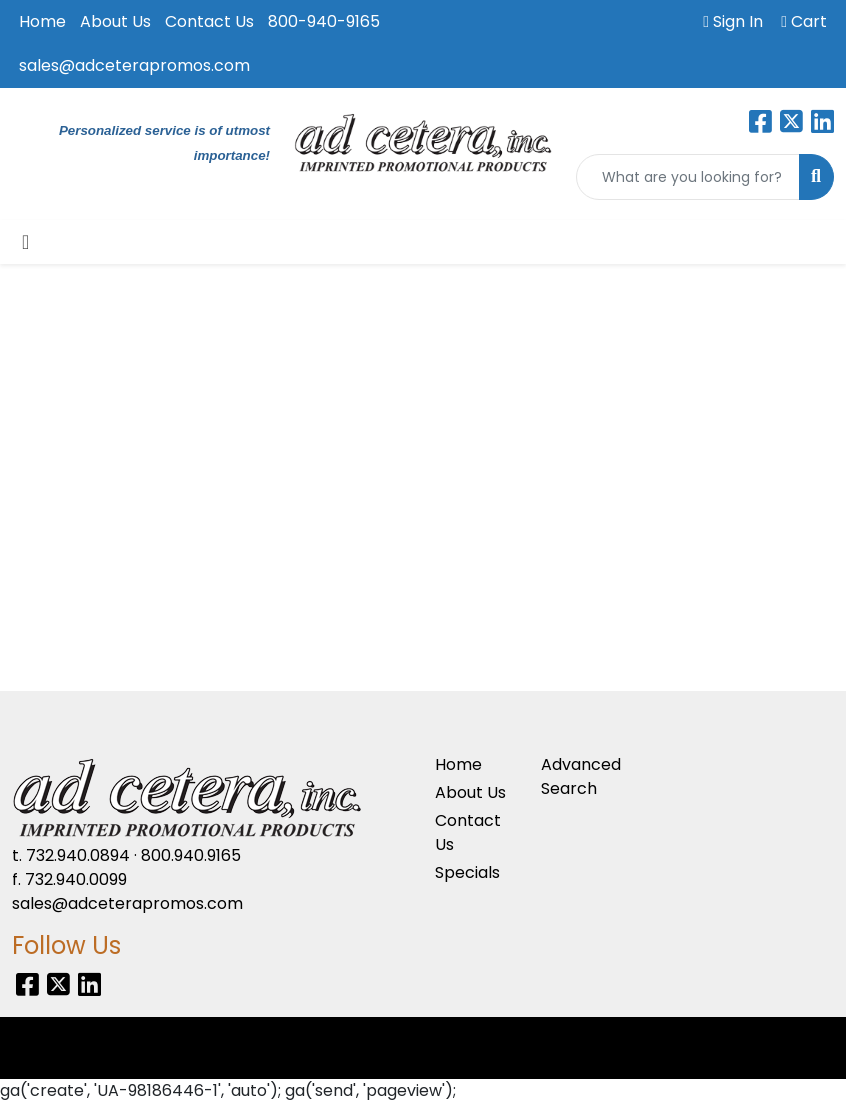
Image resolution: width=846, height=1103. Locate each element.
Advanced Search (581, 776)
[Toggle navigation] (25, 242)
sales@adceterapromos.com (134, 65)
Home (42, 21)
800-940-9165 (324, 21)
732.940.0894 (78, 855)
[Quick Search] (688, 177)
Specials (467, 872)
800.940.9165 (191, 855)
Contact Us (209, 21)
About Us (115, 21)
